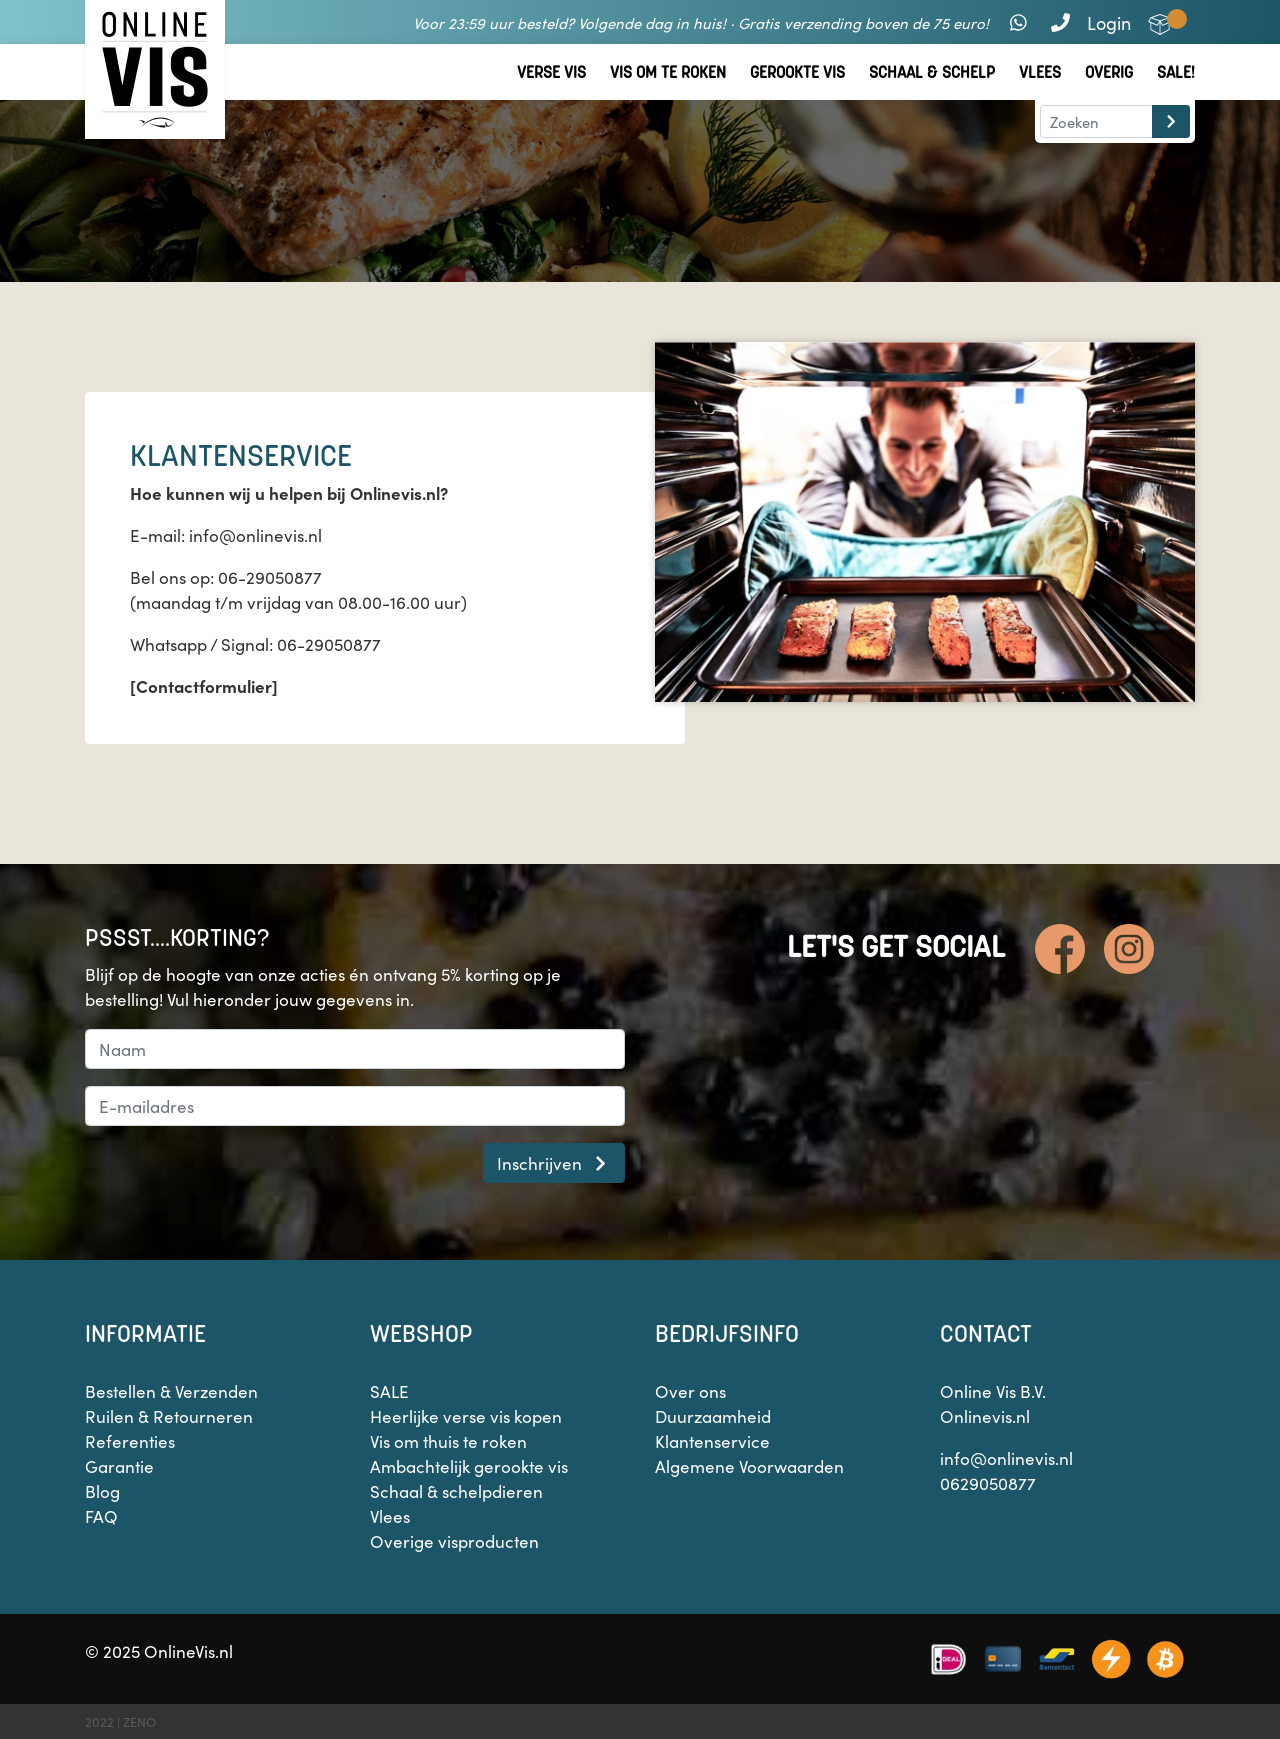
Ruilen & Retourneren (169, 1416)
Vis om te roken (668, 72)
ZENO (139, 1721)
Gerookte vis (797, 72)
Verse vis (551, 72)
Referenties (130, 1441)
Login (1109, 22)
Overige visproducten (454, 1541)
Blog (102, 1491)
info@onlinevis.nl (1006, 1458)
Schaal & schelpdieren (456, 1491)
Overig (1109, 72)
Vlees (1040, 72)
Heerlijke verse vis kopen (466, 1416)
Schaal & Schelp (932, 72)
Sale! (1176, 72)
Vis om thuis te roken (448, 1441)
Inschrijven (554, 1163)
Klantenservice (712, 1441)
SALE (389, 1391)
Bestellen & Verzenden (171, 1391)
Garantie (119, 1466)
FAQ (101, 1516)
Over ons (690, 1391)
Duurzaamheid (713, 1416)
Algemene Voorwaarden (749, 1466)
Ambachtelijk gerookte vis (469, 1466)
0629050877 (988, 1483)
